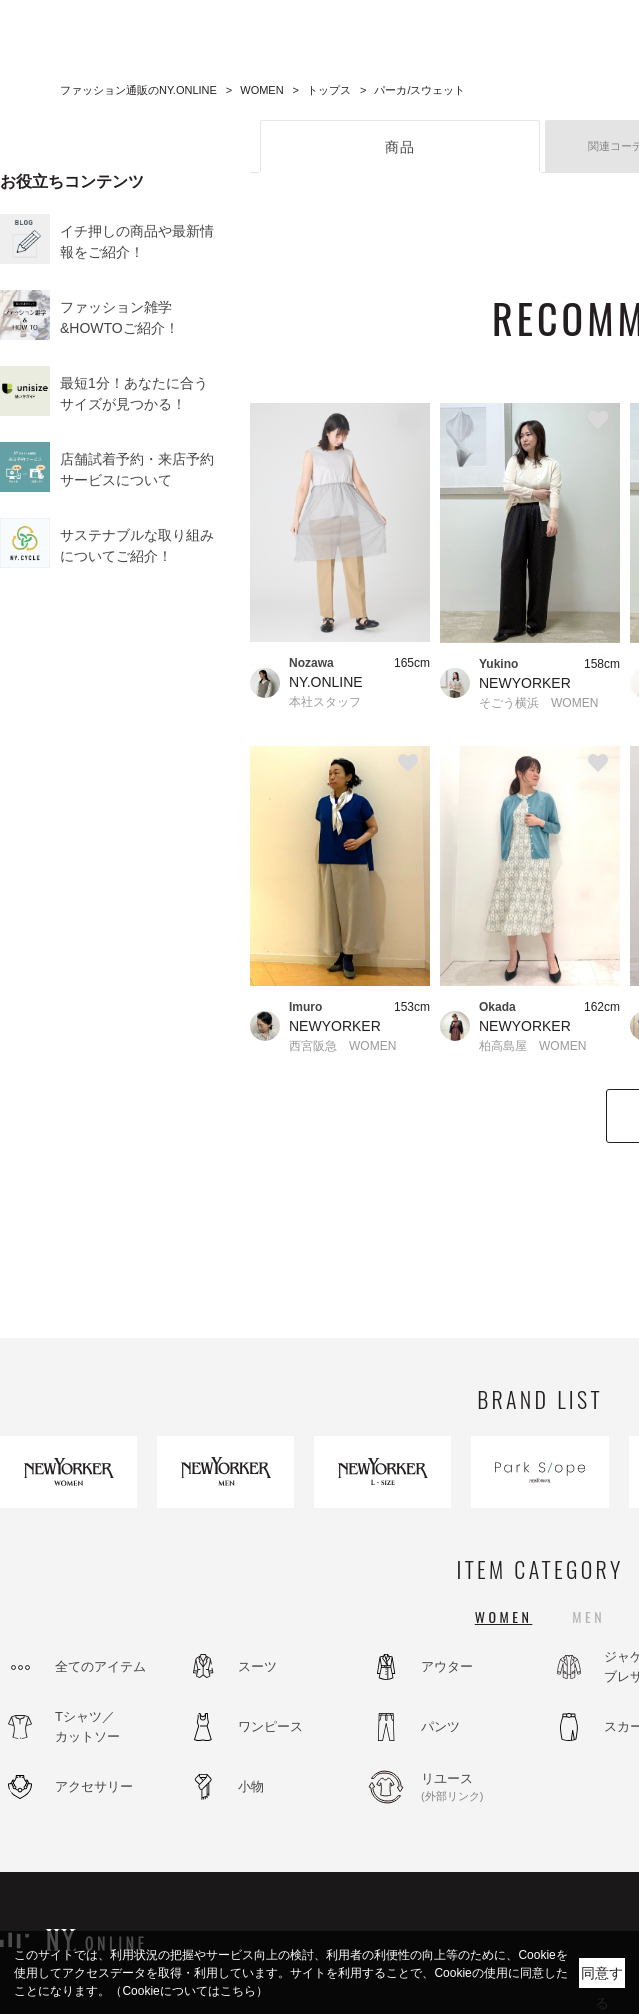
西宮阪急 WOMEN (342, 1046)
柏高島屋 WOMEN (532, 1046)
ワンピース (270, 1726)
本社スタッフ (325, 702)
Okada (497, 1007)
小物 (251, 1786)
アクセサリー (94, 1786)
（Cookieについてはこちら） (188, 1991)
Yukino (498, 664)
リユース (475, 1788)
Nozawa (311, 663)
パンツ (440, 1726)
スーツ (257, 1666)
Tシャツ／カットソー (87, 1726)
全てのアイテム (100, 1666)
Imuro (305, 1007)
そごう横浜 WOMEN (538, 703)
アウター (447, 1666)
